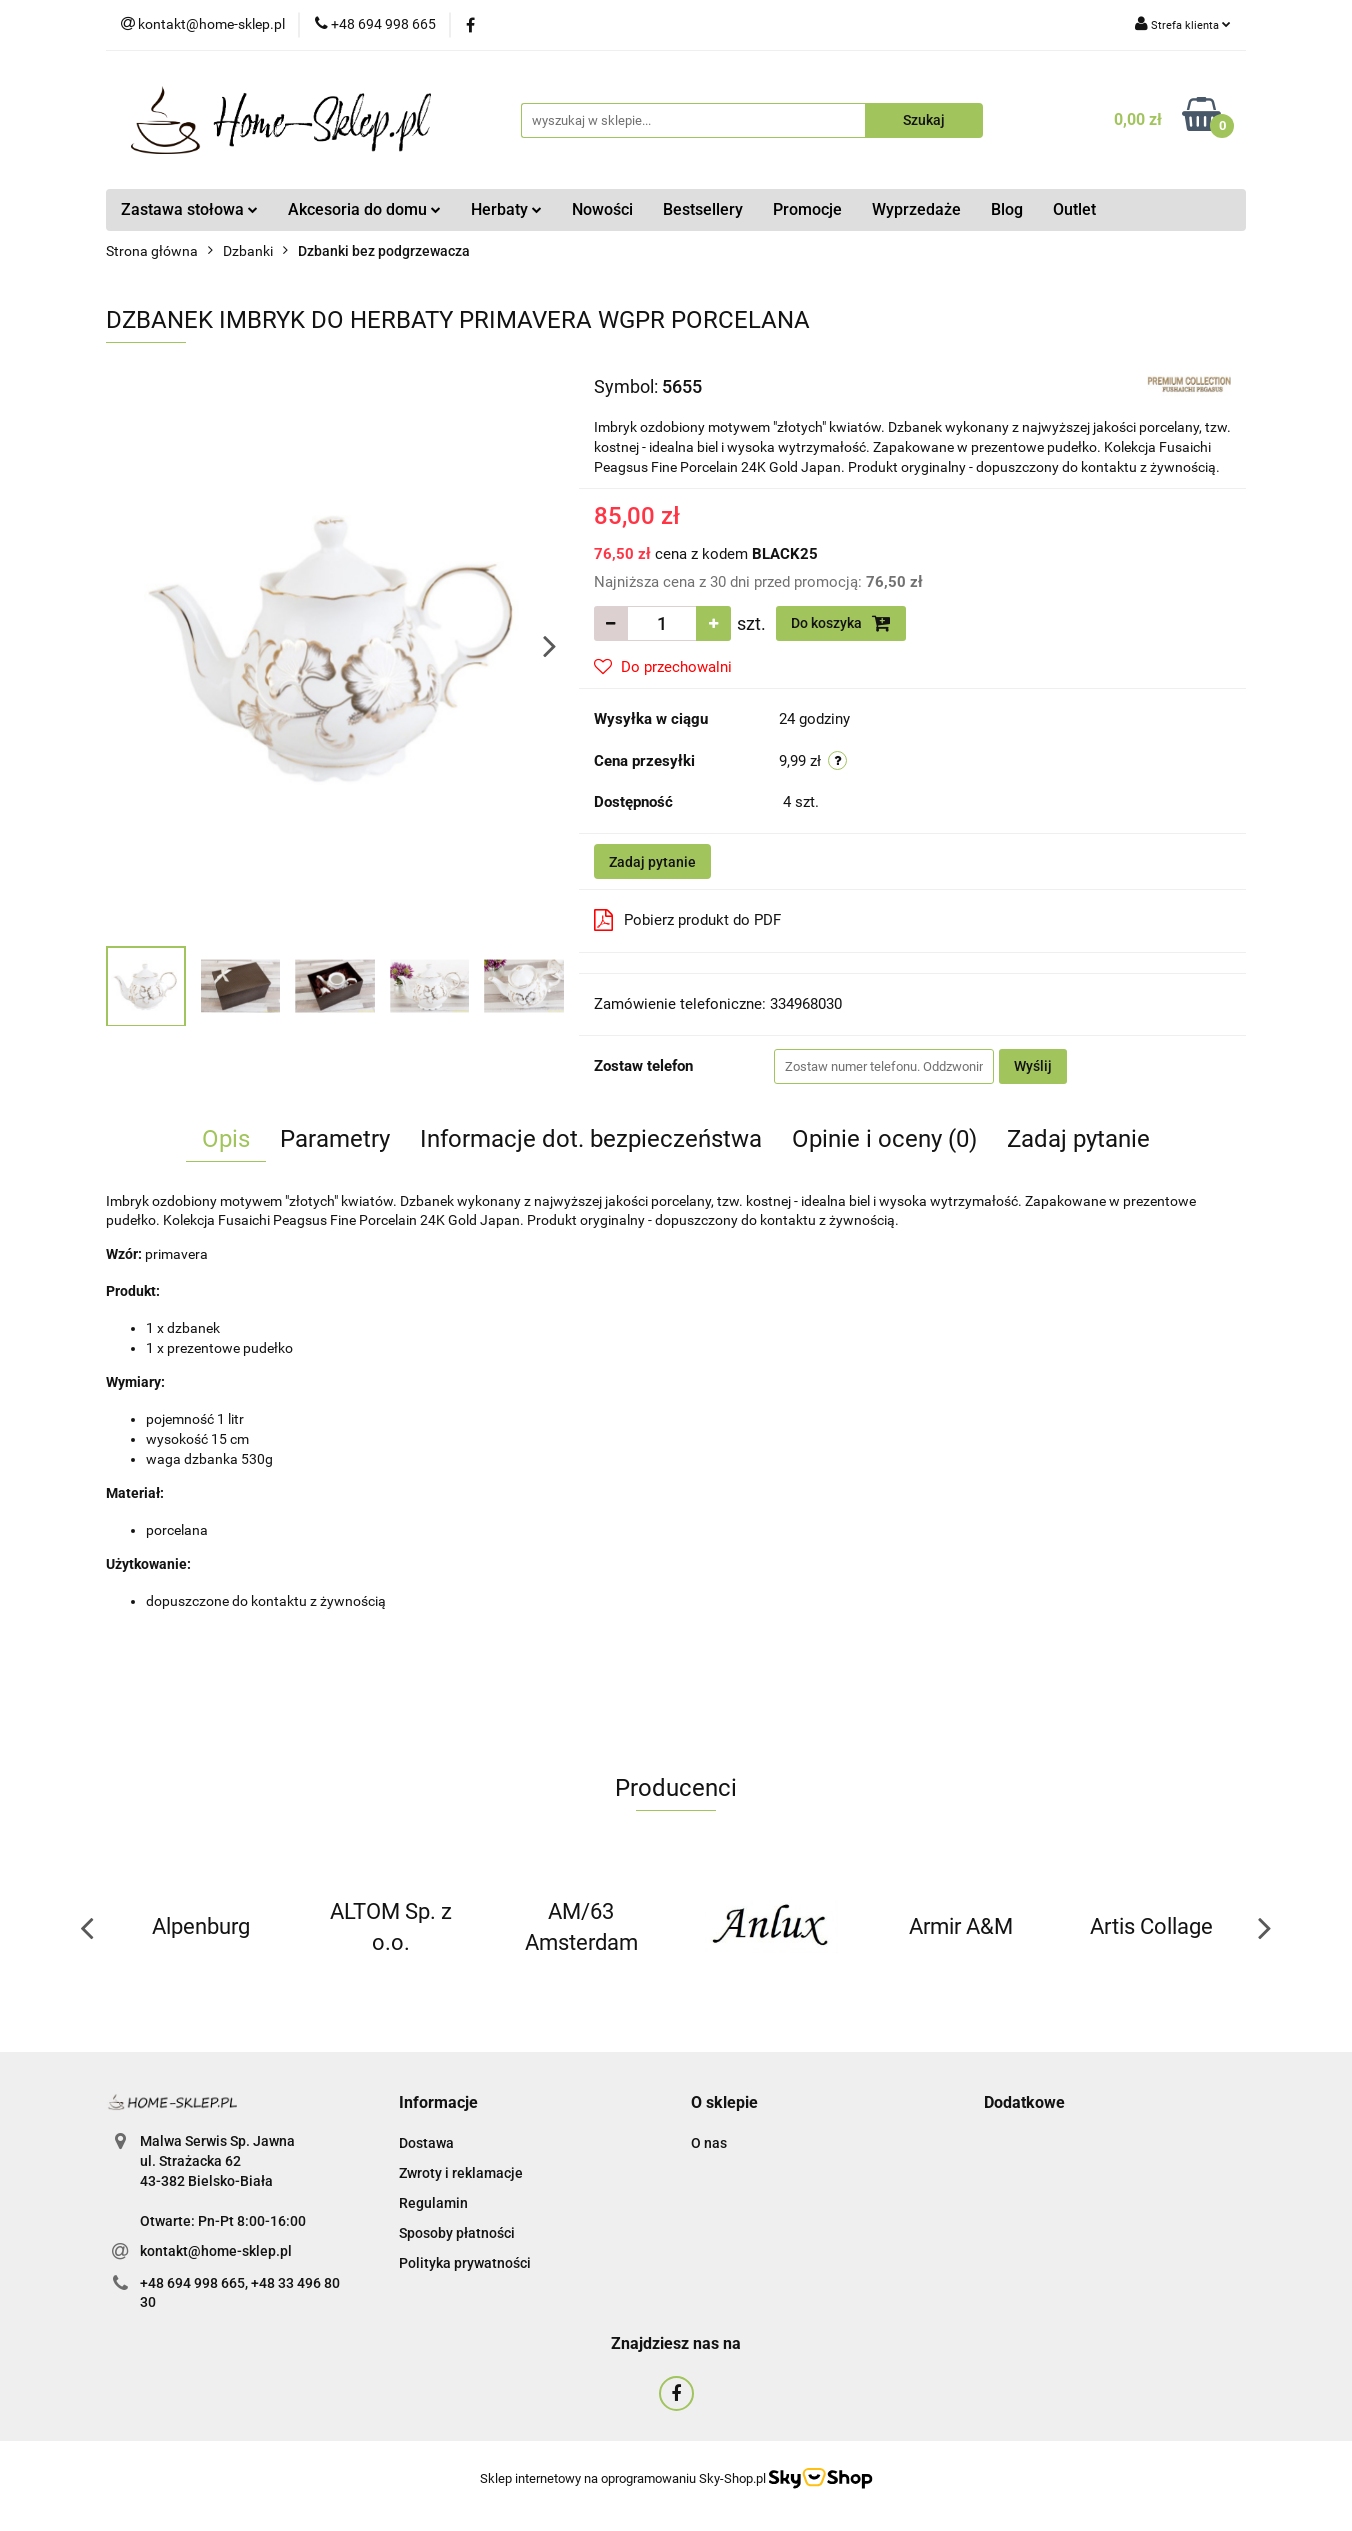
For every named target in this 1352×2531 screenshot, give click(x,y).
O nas (709, 2143)
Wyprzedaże (916, 209)
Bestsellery (703, 209)
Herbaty (506, 209)
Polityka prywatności (465, 2263)
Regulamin (433, 2203)
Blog (1007, 209)
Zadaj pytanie (652, 862)
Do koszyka (841, 623)
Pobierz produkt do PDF (687, 920)
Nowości (602, 209)
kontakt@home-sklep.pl (216, 2251)
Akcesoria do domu (364, 209)
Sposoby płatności (457, 2233)
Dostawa (426, 2143)
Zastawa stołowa (189, 209)
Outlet (1074, 209)
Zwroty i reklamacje (461, 2173)
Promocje (807, 209)
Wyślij (1033, 1066)
